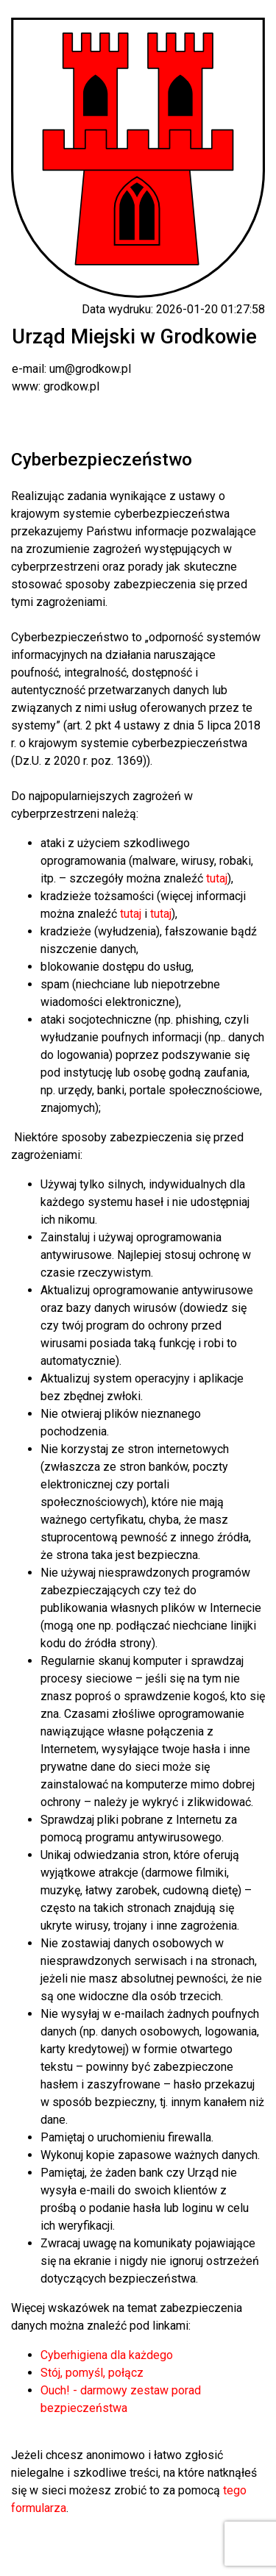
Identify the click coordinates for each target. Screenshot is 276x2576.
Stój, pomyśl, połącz (92, 2373)
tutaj (216, 878)
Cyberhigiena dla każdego (106, 2355)
